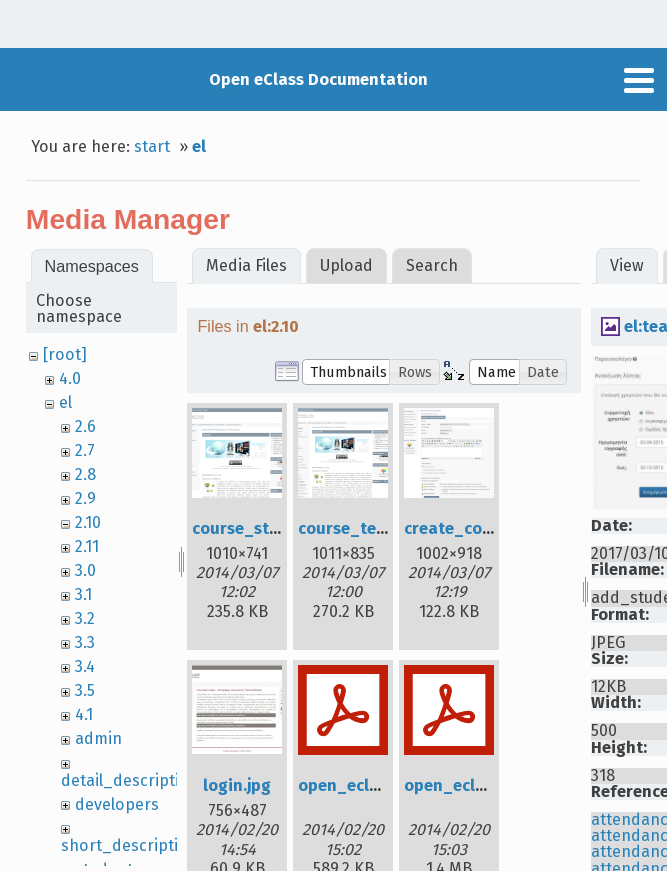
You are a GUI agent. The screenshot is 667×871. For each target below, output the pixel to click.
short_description (129, 845)
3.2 (85, 618)
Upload (346, 265)
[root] (65, 354)
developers (117, 804)
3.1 (83, 594)
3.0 (85, 570)
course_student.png (270, 528)
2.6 (85, 426)
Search (432, 265)
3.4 (85, 666)
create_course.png (477, 528)
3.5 (85, 690)
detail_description (130, 780)
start (152, 146)
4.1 (84, 714)
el (199, 146)
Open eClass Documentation (318, 79)
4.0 (70, 378)
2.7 (85, 450)
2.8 (85, 474)
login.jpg (237, 785)
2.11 (87, 546)
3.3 (85, 642)
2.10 (88, 522)
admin (98, 738)
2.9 (85, 498)
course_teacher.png (375, 528)
